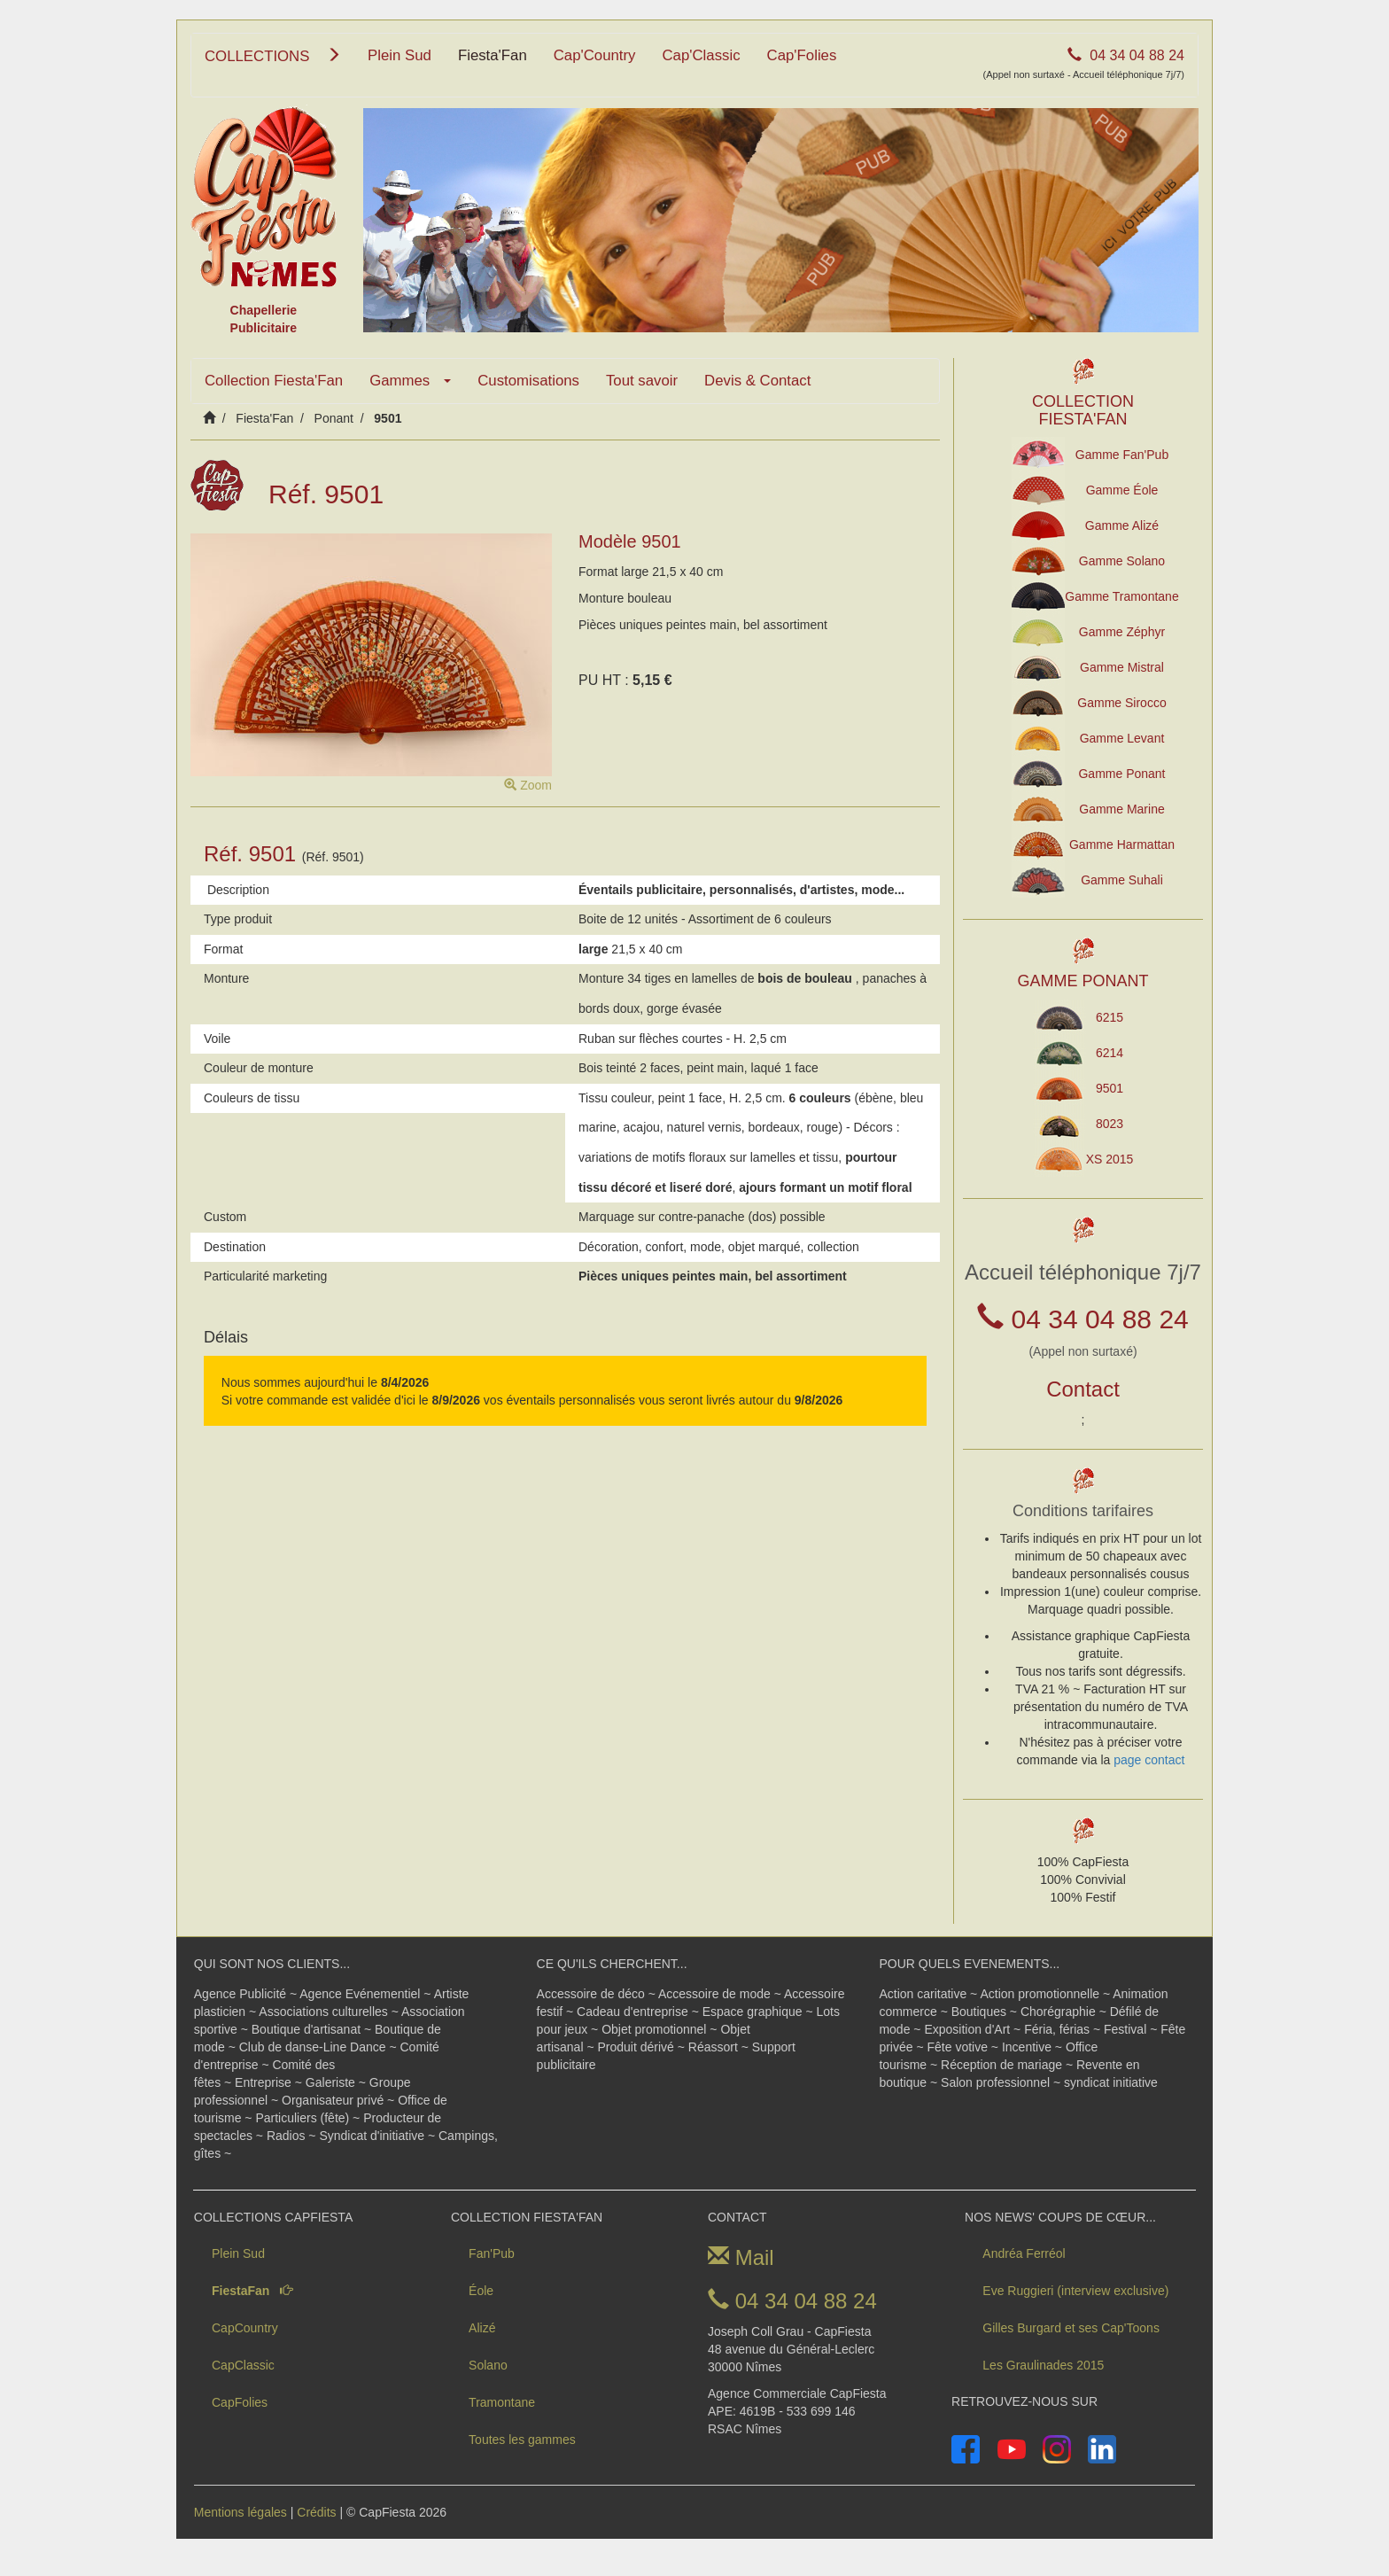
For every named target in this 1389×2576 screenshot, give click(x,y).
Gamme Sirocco (1121, 703)
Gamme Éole (1122, 490)
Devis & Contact (757, 380)
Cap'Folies (802, 55)
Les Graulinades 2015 (1043, 2365)
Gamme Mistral (1122, 667)
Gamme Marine (1121, 809)
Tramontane (502, 2402)
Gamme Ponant (1121, 774)
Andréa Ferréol (1023, 2253)
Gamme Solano (1122, 561)
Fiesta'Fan (492, 55)
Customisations (528, 380)
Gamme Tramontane (1121, 596)
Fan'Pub (492, 2253)
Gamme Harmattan (1122, 844)
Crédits (316, 2512)
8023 (1109, 1124)
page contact (1149, 1760)
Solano (488, 2365)
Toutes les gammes (522, 2439)
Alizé (482, 2328)
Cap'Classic (702, 55)
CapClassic (243, 2365)
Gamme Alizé (1122, 525)
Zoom (528, 785)
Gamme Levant (1122, 738)
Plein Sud (399, 55)
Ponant (333, 418)
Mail (741, 2257)
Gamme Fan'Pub (1121, 454)
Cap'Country (595, 55)
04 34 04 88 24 (1083, 64)
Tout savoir (642, 380)
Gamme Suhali (1122, 880)
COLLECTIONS (273, 56)
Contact (1083, 1389)
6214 (1109, 1053)
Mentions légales (240, 2512)
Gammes (410, 380)
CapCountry (245, 2328)
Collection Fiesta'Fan (274, 380)
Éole (481, 2291)
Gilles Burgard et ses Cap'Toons (1071, 2328)
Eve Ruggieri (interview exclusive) (1075, 2291)
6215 (1109, 1017)
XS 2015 (1110, 1159)
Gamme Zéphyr (1122, 632)
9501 (1109, 1088)
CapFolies (240, 2402)
